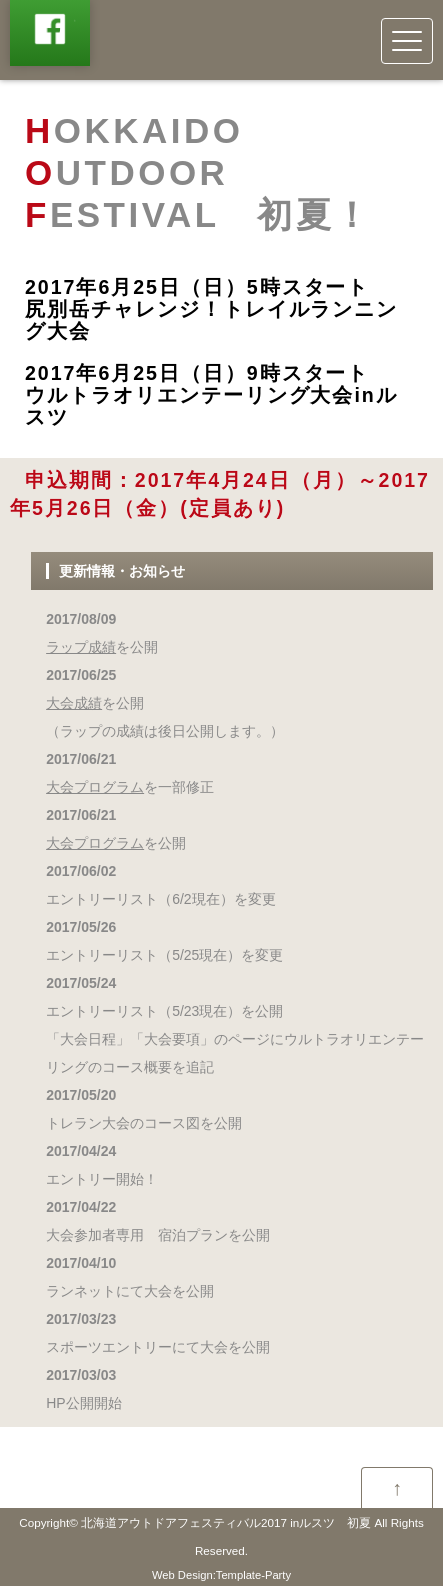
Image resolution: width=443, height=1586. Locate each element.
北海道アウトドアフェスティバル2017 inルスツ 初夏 (226, 1522)
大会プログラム (95, 787)
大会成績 (74, 703)
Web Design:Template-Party (221, 1575)
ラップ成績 (81, 647)
